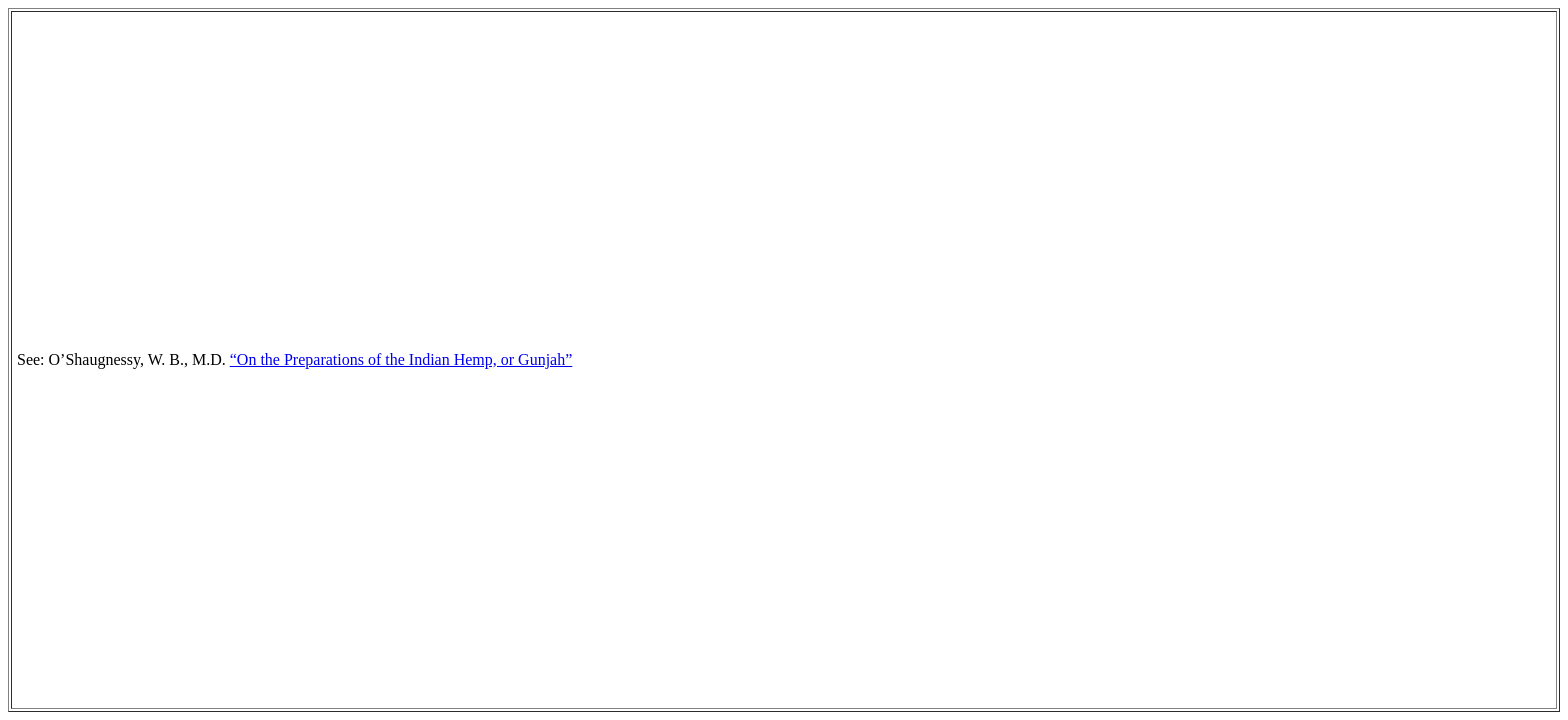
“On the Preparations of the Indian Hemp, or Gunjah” (401, 359)
